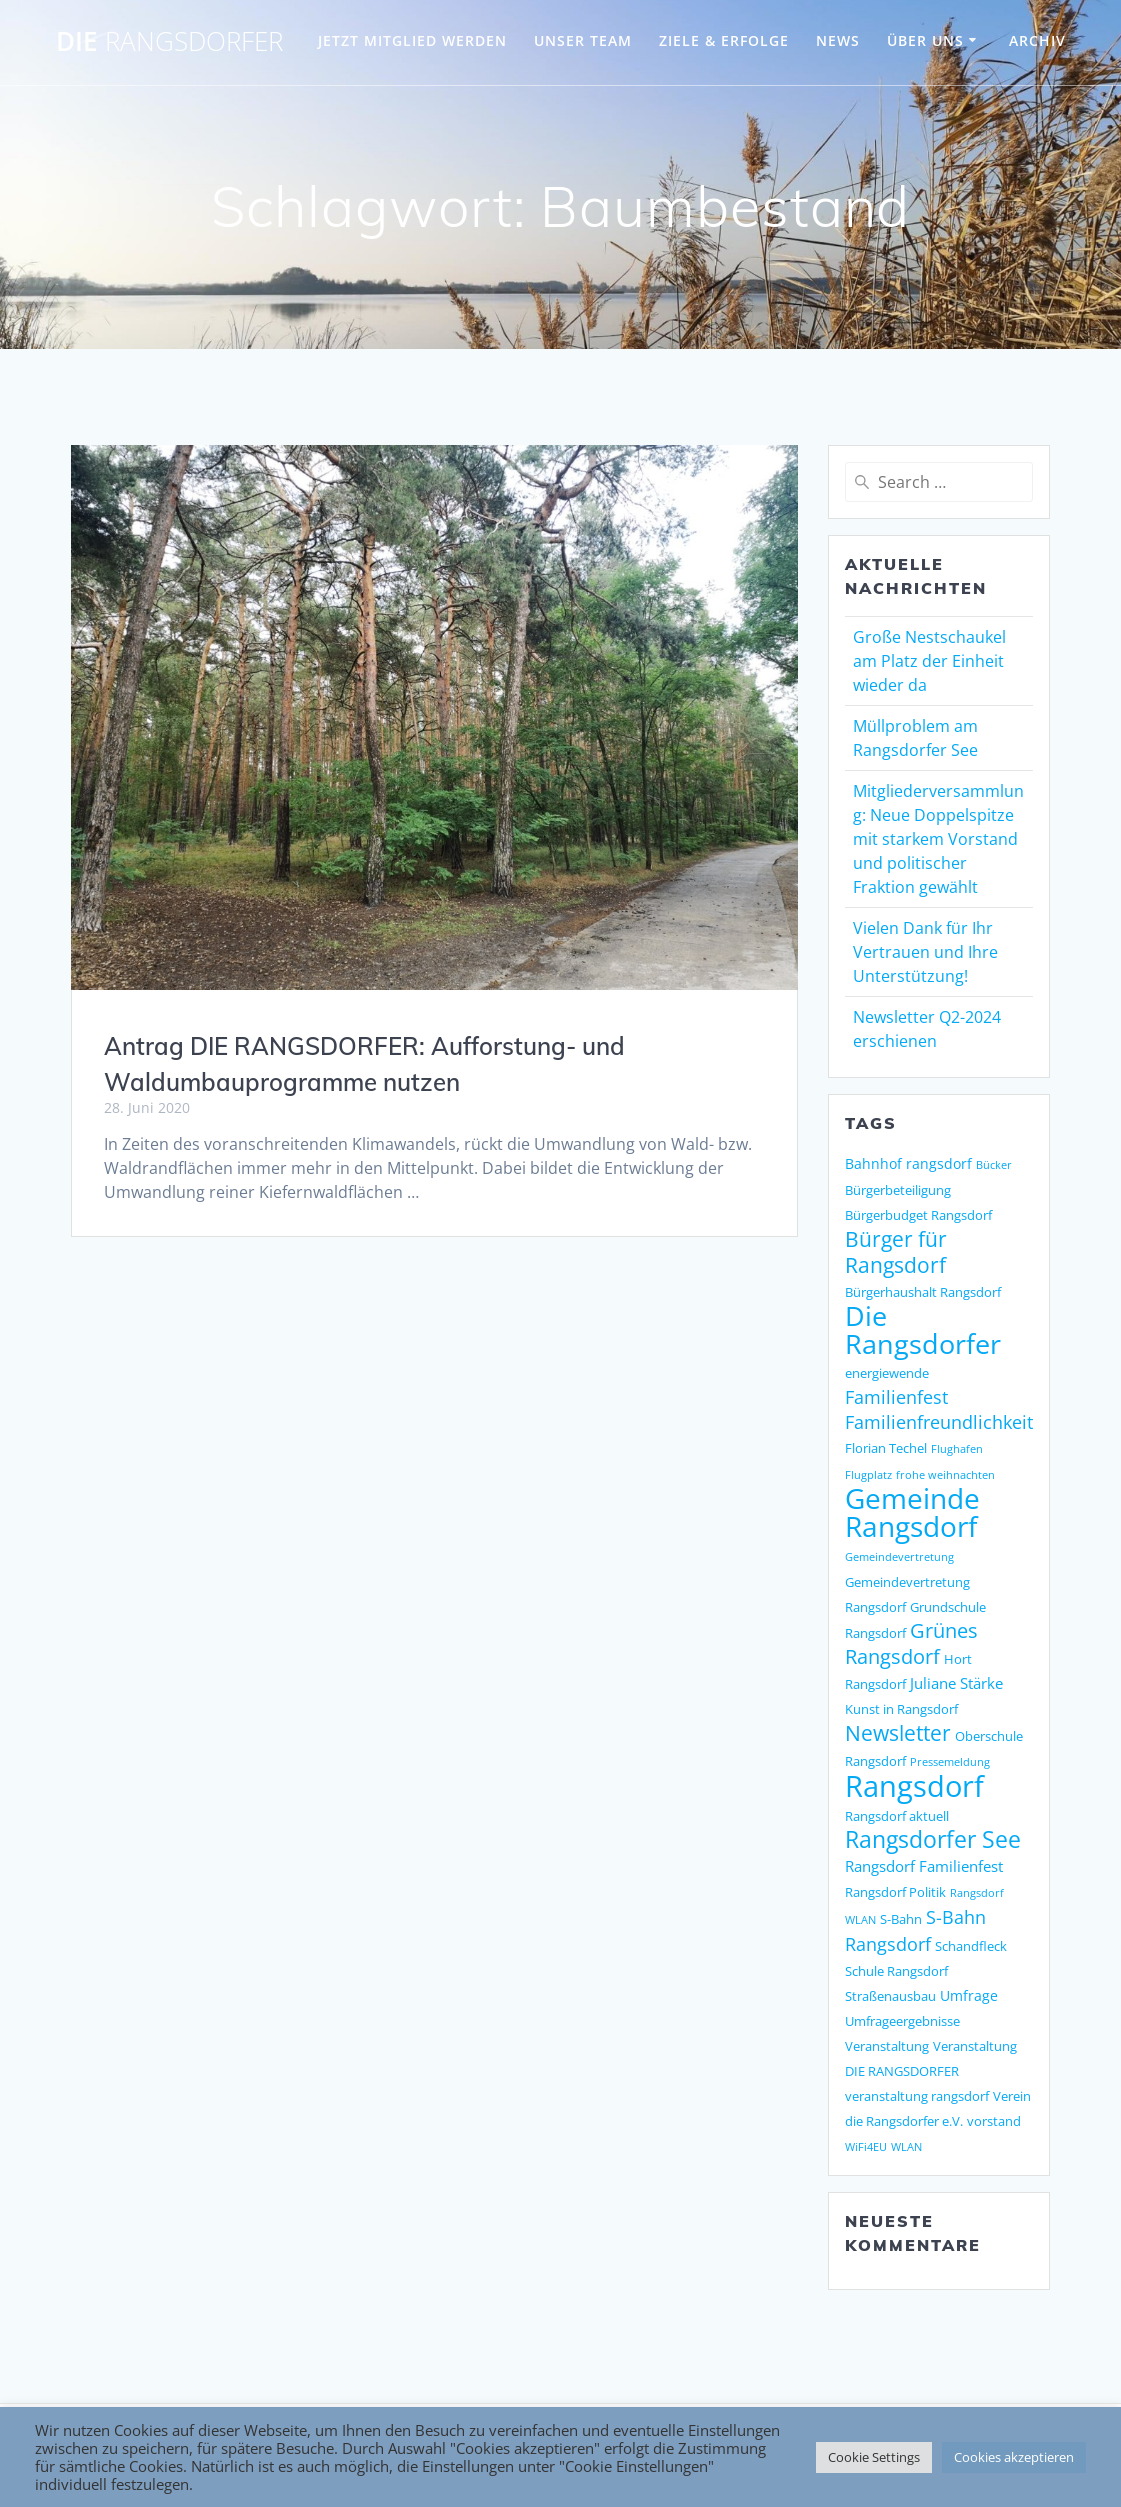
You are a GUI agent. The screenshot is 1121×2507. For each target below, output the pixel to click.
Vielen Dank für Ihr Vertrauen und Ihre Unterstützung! (925, 952)
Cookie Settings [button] (874, 2457)
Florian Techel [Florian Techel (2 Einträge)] (886, 1448)
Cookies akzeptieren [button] (1014, 2457)
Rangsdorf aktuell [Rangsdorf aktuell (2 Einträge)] (897, 1816)
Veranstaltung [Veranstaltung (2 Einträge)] (887, 2046)
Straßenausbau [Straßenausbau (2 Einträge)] (890, 1996)
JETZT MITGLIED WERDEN (412, 40)
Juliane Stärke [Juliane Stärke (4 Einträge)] (956, 1683)
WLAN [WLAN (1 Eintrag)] (906, 2147)
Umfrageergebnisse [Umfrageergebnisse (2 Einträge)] (902, 2021)
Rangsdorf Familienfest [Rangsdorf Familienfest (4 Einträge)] (924, 1866)
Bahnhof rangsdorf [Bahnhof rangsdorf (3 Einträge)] (908, 1163)
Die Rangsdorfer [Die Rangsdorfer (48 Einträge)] (923, 1329)
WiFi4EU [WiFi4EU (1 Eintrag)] (866, 2147)
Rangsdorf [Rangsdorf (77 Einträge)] (914, 1786)
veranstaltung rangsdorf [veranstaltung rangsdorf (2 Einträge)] (917, 2096)
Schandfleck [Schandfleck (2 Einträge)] (971, 1946)
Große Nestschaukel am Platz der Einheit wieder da (929, 661)
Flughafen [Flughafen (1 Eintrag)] (957, 1449)
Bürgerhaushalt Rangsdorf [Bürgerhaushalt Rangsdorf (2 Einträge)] (923, 1292)
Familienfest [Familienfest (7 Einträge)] (896, 1397)
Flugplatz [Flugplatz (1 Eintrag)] (868, 1475)
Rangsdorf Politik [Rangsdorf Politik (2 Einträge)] (895, 1892)
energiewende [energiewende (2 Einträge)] (887, 1373)
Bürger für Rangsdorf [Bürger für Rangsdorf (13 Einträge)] (896, 1252)
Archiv (1037, 40)
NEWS (838, 40)
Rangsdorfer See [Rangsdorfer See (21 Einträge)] (933, 1839)
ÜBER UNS (925, 40)
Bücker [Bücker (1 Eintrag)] (994, 1165)
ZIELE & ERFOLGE (724, 40)
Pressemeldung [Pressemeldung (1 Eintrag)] (950, 1762)
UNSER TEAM (583, 40)
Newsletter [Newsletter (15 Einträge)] (898, 1732)
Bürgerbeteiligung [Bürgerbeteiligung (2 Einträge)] (898, 1190)
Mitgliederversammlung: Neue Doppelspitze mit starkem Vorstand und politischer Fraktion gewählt (938, 839)
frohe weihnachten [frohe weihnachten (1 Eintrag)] (945, 1475)
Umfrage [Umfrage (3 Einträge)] (969, 1995)
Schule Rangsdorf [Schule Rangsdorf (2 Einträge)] (896, 1971)
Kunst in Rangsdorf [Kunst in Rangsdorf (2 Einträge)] (901, 1709)
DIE (169, 42)
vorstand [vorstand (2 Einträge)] (994, 2121)
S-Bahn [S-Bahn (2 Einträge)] (901, 1919)
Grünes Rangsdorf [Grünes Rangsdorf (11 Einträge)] (911, 1643)
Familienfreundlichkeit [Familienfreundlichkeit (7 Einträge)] (939, 1422)
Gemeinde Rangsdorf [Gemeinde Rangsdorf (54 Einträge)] (912, 1512)
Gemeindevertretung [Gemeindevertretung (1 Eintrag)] (899, 1557)
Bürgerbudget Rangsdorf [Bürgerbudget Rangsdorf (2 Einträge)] (918, 1215)
